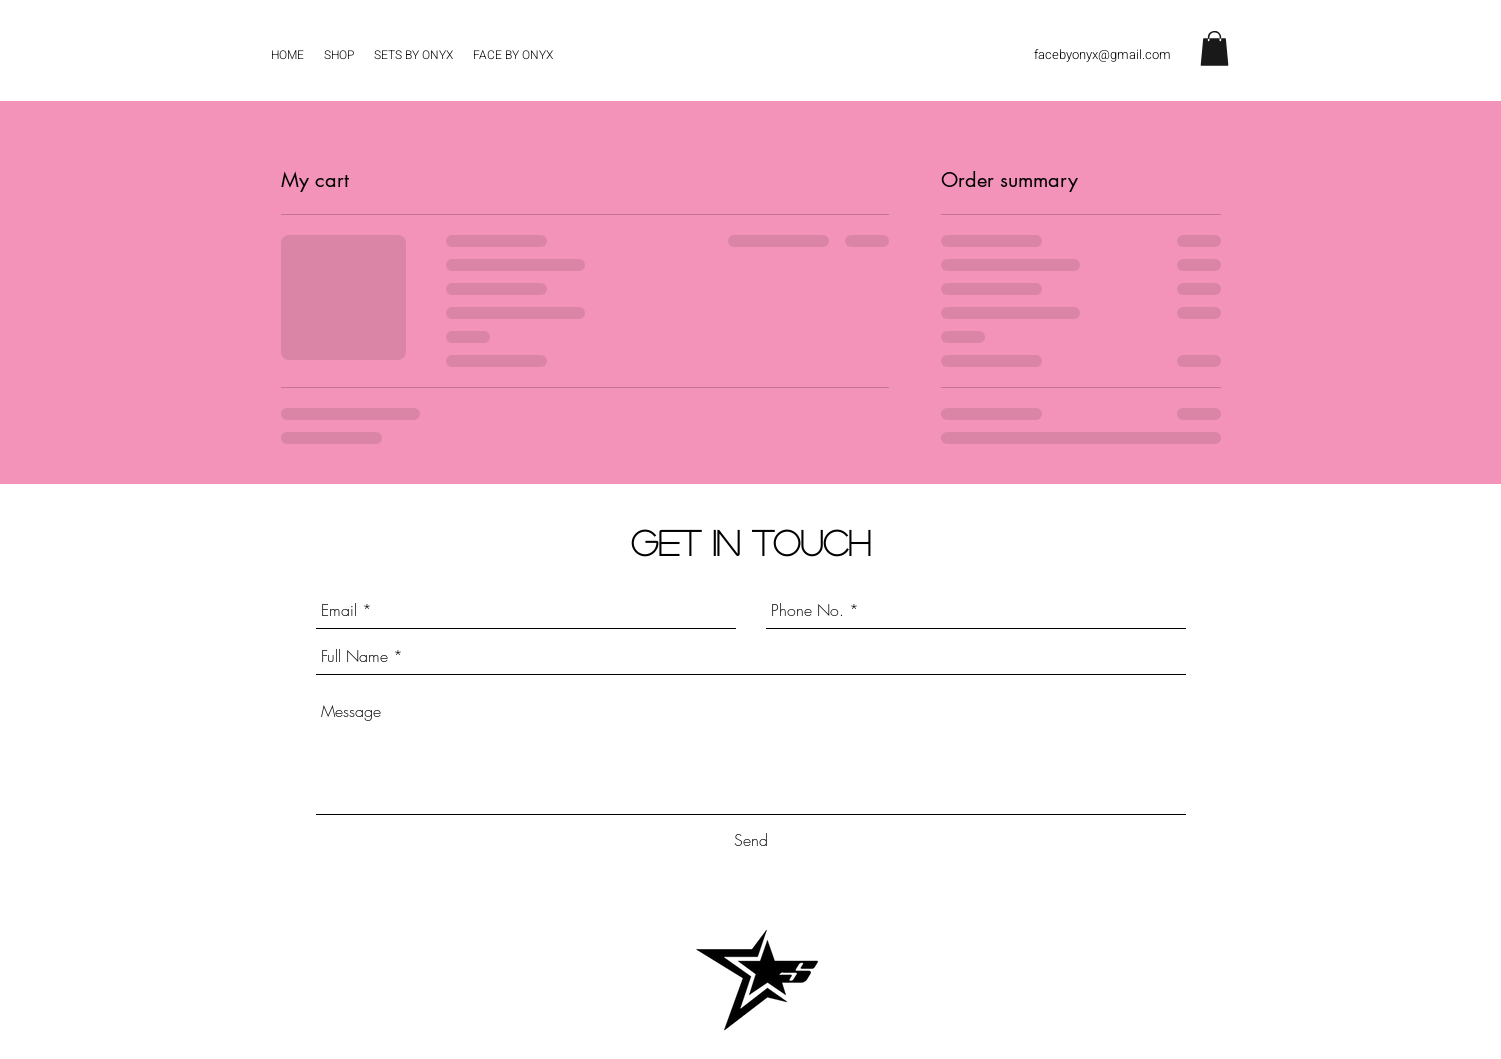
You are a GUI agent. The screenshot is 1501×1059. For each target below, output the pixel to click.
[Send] (751, 840)
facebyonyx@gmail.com (1102, 54)
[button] (1214, 48)
